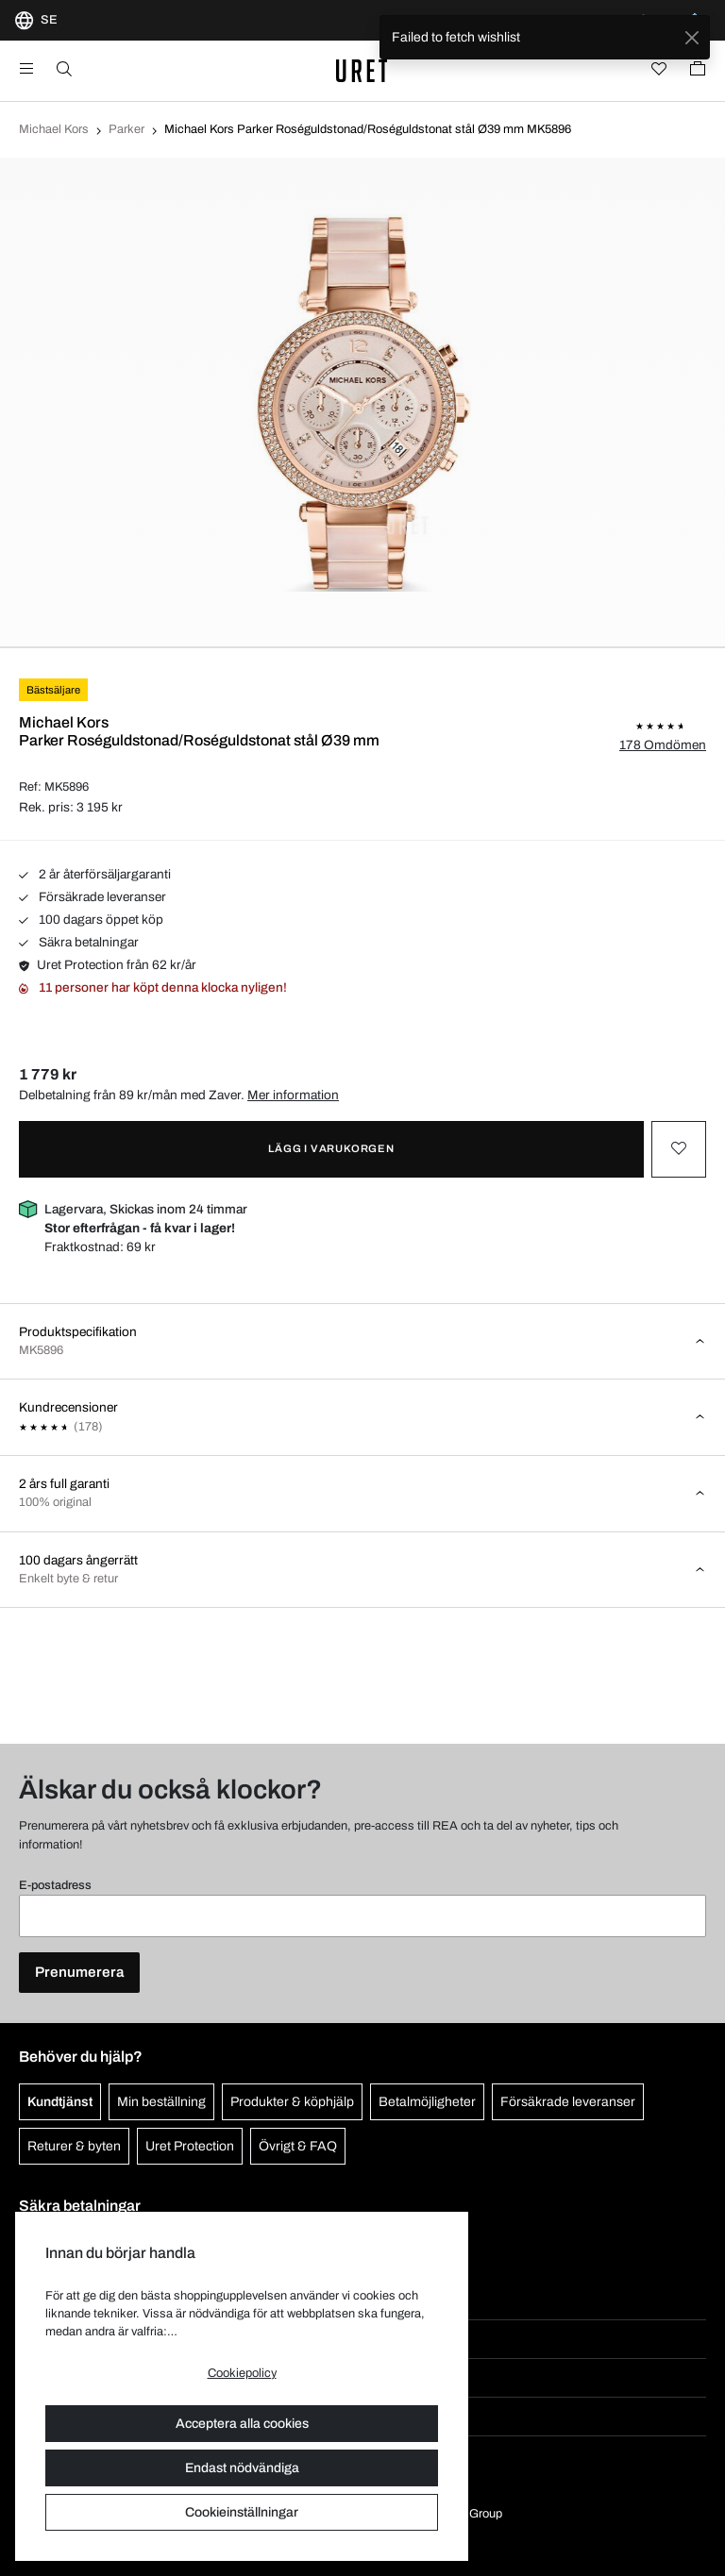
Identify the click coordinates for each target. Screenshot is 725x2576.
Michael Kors (54, 129)
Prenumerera (79, 1972)
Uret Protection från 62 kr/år (107, 965)
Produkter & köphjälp (292, 2102)
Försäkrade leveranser (92, 897)
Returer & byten (74, 2146)
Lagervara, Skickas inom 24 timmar (145, 1218)
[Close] (691, 37)
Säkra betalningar (79, 942)
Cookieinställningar (241, 2512)
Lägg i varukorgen (331, 1148)
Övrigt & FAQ (298, 2146)
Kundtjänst (60, 2102)
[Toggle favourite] (678, 1149)
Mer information (293, 1095)
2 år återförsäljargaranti (95, 874)
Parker (126, 129)
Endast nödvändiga (242, 2468)
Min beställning (161, 2102)
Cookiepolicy (242, 2373)
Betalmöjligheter (427, 2102)
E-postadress (55, 1885)
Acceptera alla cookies (242, 2424)
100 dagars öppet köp (91, 919)
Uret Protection (189, 2146)
